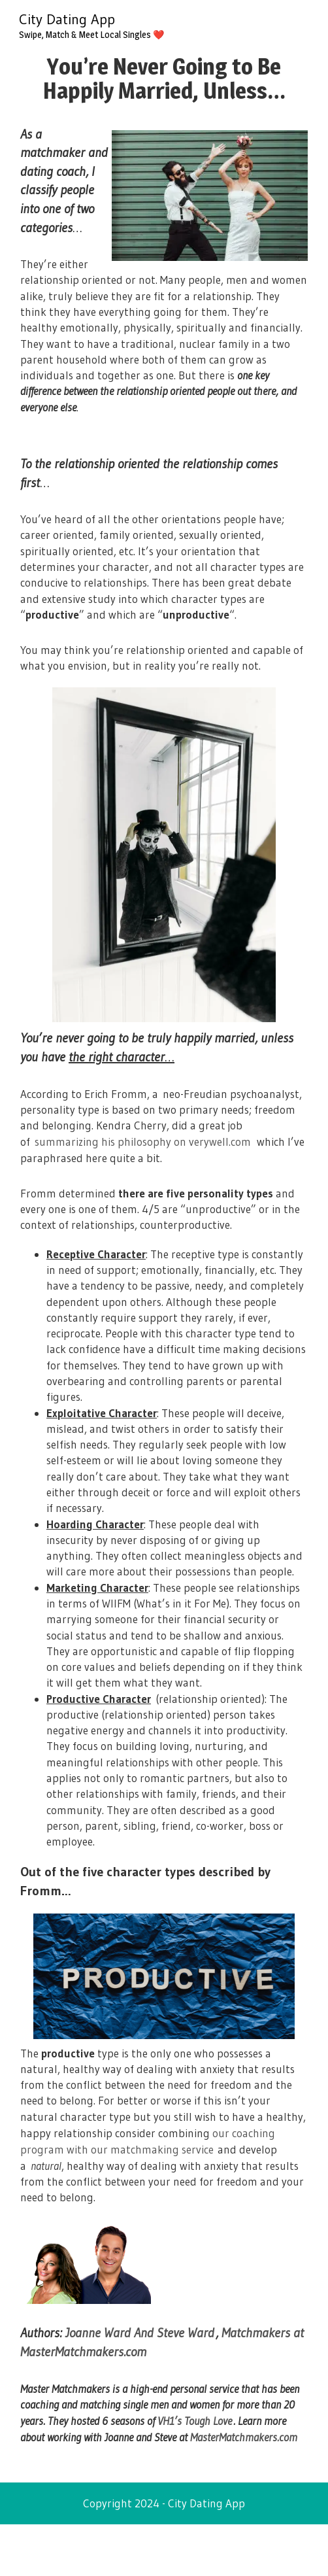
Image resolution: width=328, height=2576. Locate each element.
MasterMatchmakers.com (243, 2437)
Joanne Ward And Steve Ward (139, 2333)
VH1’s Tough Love (194, 2421)
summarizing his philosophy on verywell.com (143, 1141)
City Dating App (67, 19)
